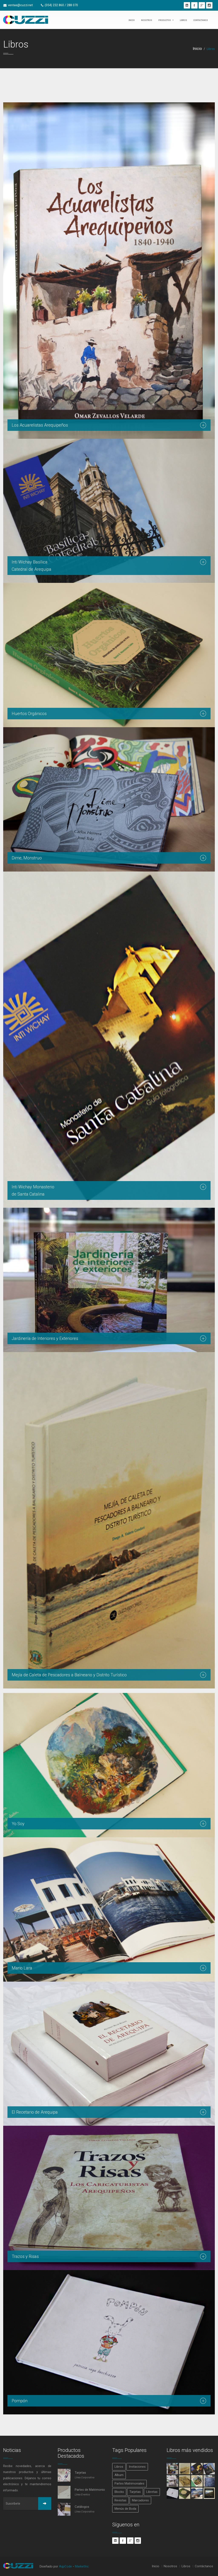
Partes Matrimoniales (129, 2483)
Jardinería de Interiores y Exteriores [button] (45, 1338)
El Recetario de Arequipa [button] (35, 2112)
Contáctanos (200, 20)
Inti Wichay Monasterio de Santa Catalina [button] (33, 1190)
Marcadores (140, 2500)
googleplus (202, 5)
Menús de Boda (125, 2509)
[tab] (109, 425)
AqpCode (65, 2566)
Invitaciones (137, 2467)
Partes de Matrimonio (90, 2490)
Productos (166, 20)
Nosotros (146, 20)
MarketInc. (82, 2566)
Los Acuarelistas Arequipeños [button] (40, 425)
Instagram (209, 5)
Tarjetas (80, 2473)
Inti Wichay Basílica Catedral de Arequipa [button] (31, 565)
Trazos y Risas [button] (25, 2256)
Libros (183, 20)
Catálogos (82, 2507)
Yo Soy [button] (18, 1823)
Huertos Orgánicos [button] (29, 713)
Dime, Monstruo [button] (27, 857)
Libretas (152, 2492)
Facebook (194, 5)
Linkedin (187, 5)
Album (119, 2475)
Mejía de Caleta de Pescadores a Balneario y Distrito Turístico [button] (69, 1674)
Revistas (120, 2500)
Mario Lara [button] (22, 1968)
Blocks (119, 2492)
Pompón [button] (19, 2400)
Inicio (132, 20)
